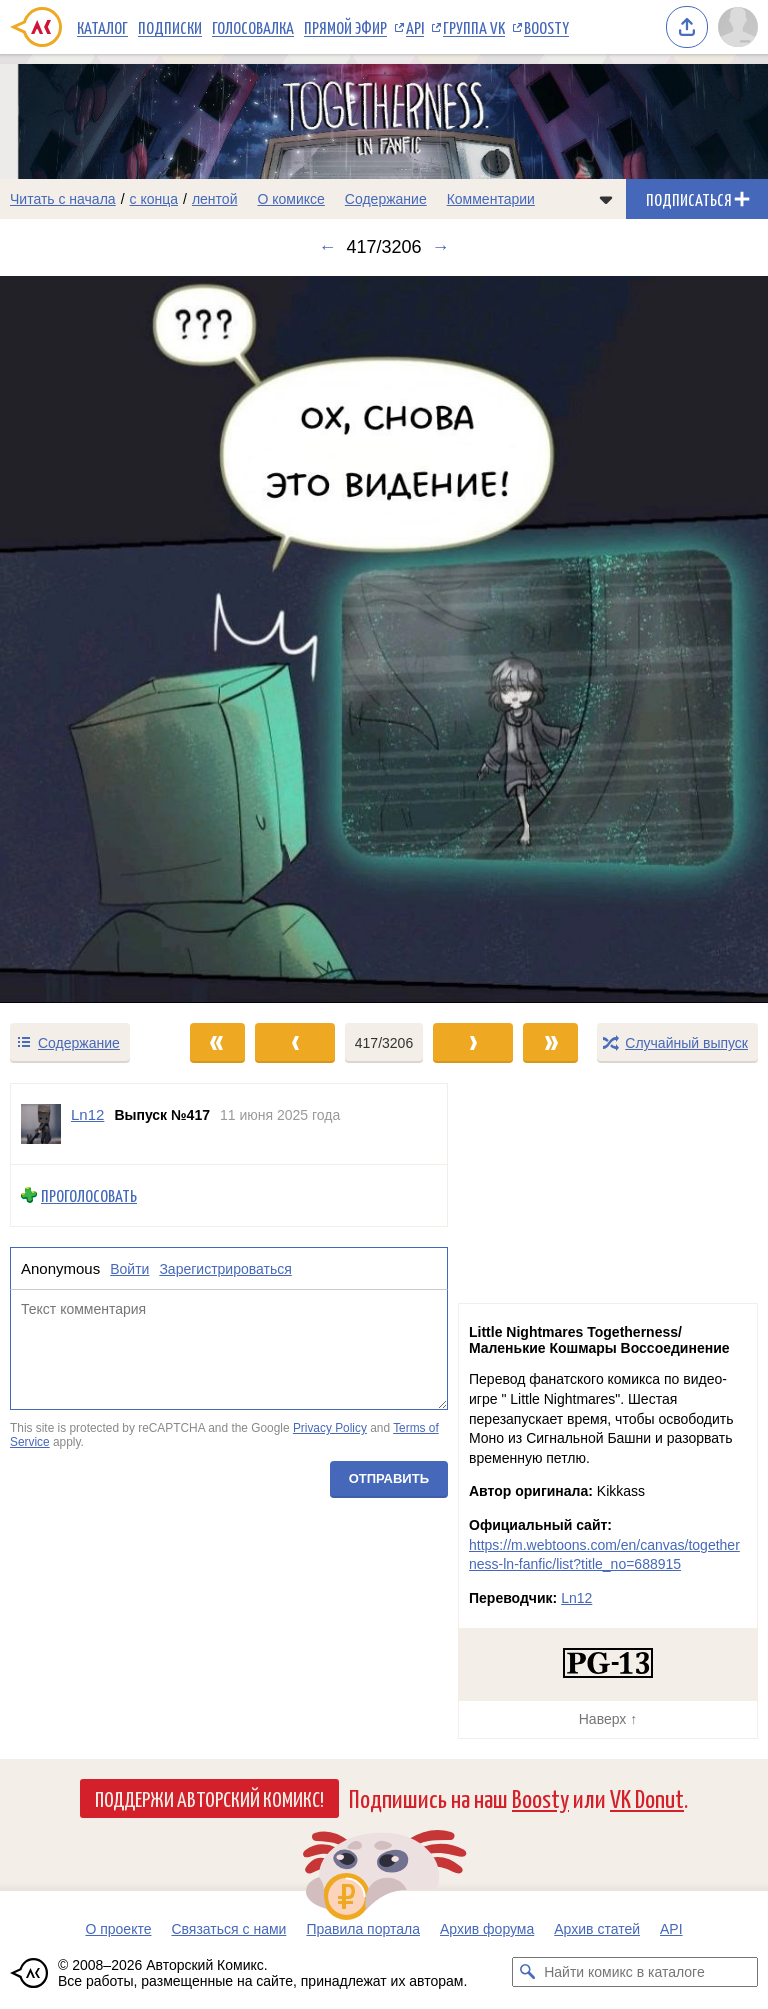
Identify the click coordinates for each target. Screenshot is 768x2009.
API (415, 27)
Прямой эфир (345, 27)
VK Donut (647, 1797)
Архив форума (487, 1929)
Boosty (546, 27)
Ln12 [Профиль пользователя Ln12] (87, 1114)
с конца (154, 199)
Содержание (386, 199)
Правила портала (363, 1929)
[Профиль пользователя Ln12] (41, 1124)
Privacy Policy (330, 1428)
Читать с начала (63, 199)
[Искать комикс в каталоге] (527, 1972)
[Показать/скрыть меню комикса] (606, 199)
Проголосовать (89, 1195)
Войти (129, 1269)
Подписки (170, 27)
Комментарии (491, 199)
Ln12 (576, 1598)
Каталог (102, 27)
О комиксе (290, 199)
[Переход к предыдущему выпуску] (96, 639)
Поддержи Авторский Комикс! (209, 1798)
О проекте (118, 1929)
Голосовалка (253, 27)
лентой (215, 199)
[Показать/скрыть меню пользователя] (738, 27)
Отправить (389, 1479)
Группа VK (474, 27)
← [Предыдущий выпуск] (327, 247)
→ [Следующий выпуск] (441, 247)
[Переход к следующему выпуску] (384, 639)
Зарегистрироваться (225, 1269)
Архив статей (597, 1929)
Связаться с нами (228, 1929)
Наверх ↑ (608, 1719)
